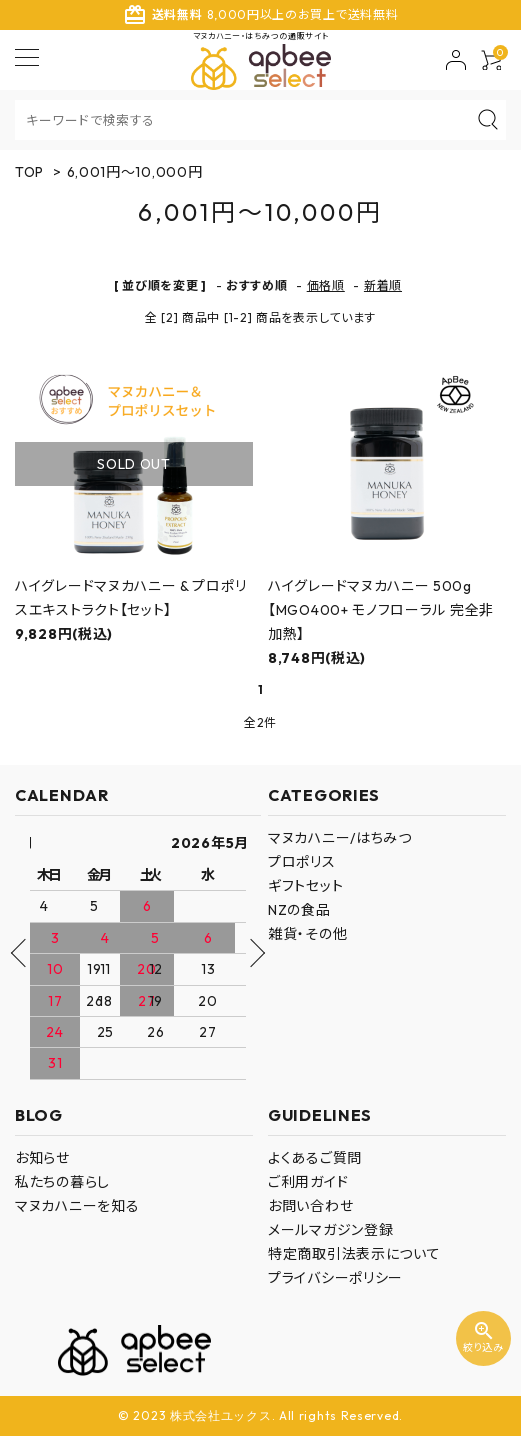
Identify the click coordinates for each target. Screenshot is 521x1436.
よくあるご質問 (315, 1158)
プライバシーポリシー (335, 1278)
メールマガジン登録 (330, 1230)
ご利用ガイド (308, 1182)
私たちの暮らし (62, 1182)
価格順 (326, 285)
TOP (29, 172)
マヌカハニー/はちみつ (340, 838)
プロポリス (302, 862)
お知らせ (42, 1158)
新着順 (383, 285)
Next (250, 953)
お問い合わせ (310, 1206)
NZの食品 (299, 910)
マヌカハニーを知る (77, 1206)
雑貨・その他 (307, 934)
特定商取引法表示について (354, 1254)
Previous (25, 953)
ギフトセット (305, 886)
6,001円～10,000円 (135, 172)
